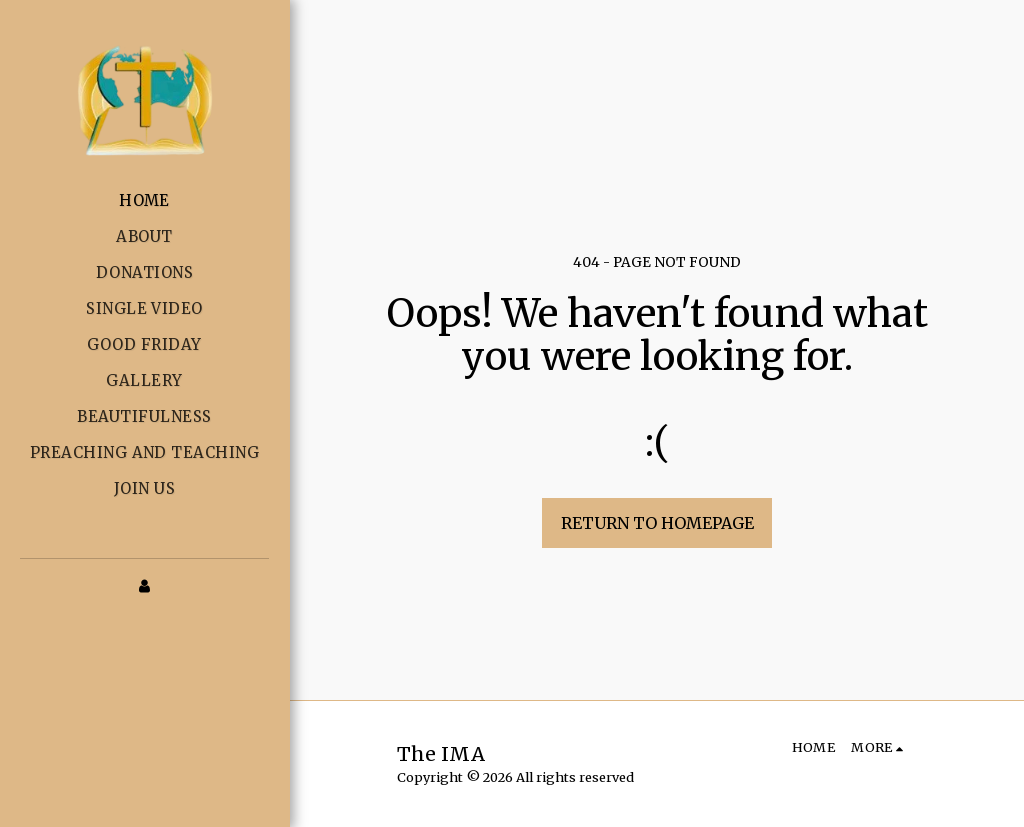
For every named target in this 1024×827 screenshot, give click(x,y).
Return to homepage (657, 523)
